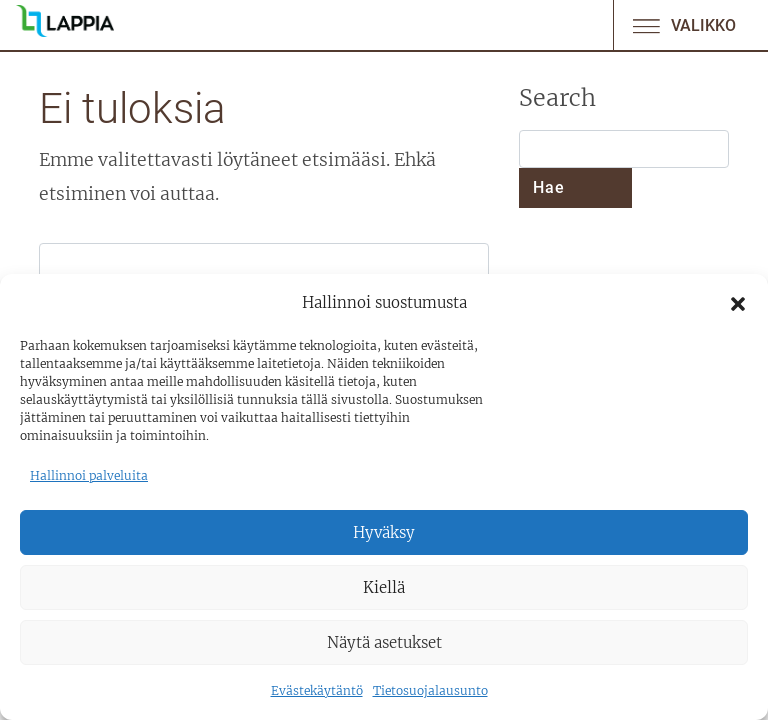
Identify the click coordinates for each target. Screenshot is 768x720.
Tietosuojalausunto (430, 690)
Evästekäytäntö (317, 690)
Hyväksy (384, 532)
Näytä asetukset (384, 642)
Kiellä (384, 587)
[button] (738, 303)
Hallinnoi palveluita (89, 475)
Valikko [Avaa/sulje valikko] (683, 25)
